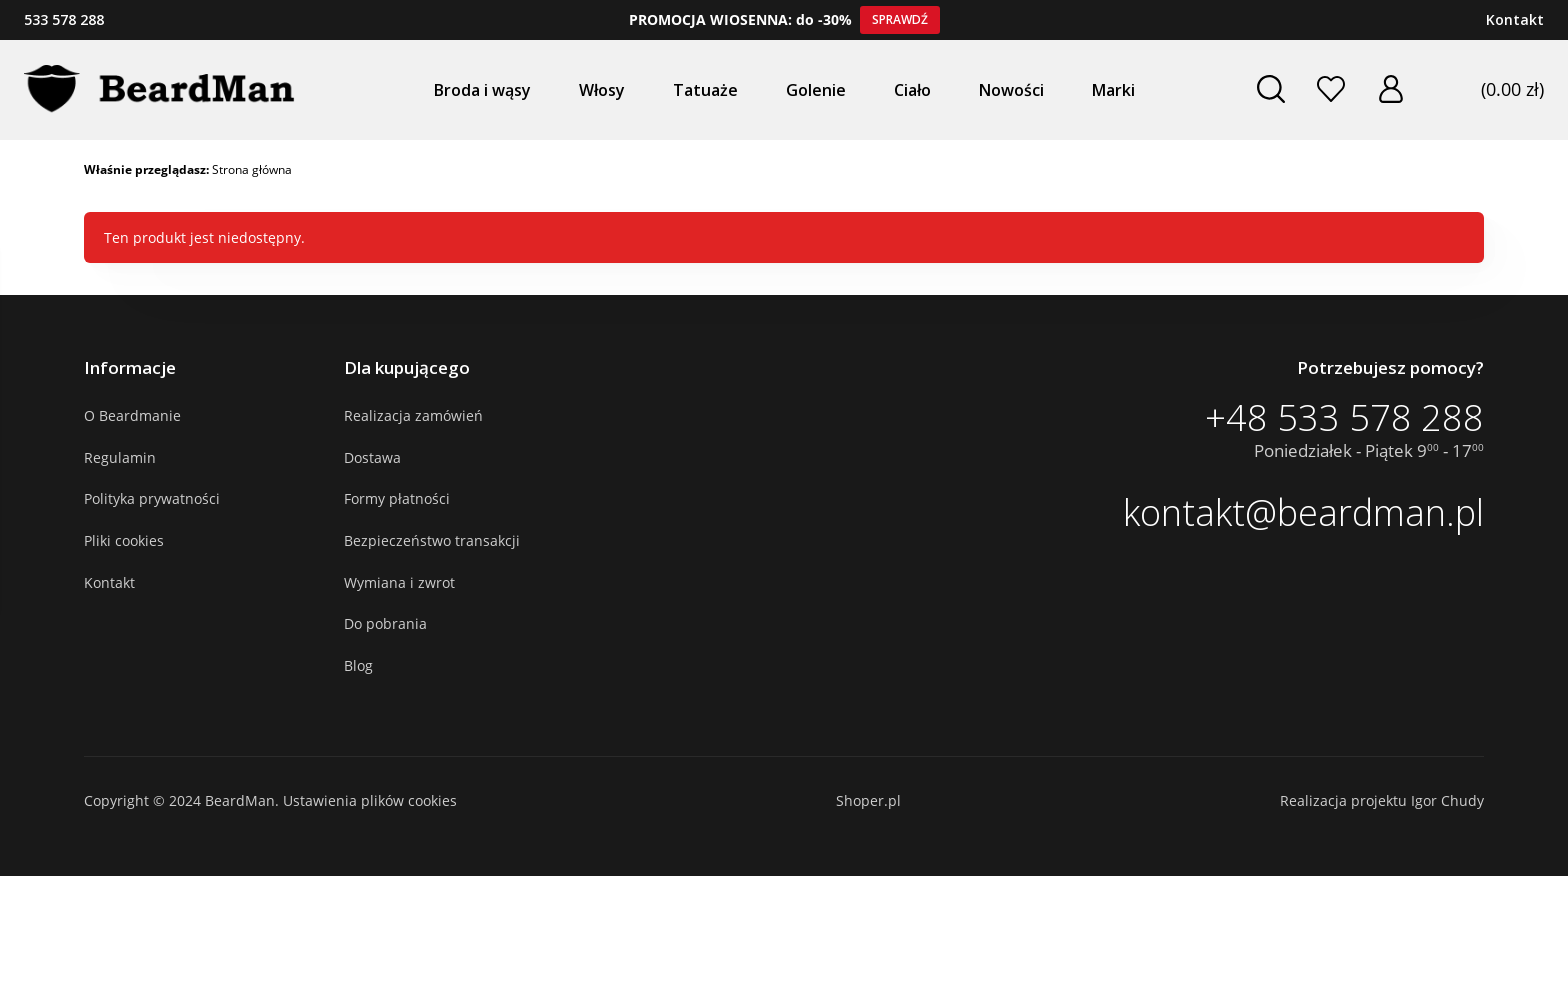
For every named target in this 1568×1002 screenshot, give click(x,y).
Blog (358, 665)
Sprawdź (900, 19)
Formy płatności (397, 498)
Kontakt (1515, 19)
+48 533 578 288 (1344, 418)
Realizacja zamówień (413, 415)
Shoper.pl (868, 800)
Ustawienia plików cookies (370, 800)
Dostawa (372, 457)
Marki (1113, 90)
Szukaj (1270, 89)
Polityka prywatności (152, 498)
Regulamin (120, 457)
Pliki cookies (124, 540)
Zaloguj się (1390, 89)
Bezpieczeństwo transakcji (432, 540)
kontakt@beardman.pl (1303, 513)
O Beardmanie (132, 415)
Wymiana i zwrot (399, 582)
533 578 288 (64, 19)
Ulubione (1330, 89)
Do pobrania (385, 623)
